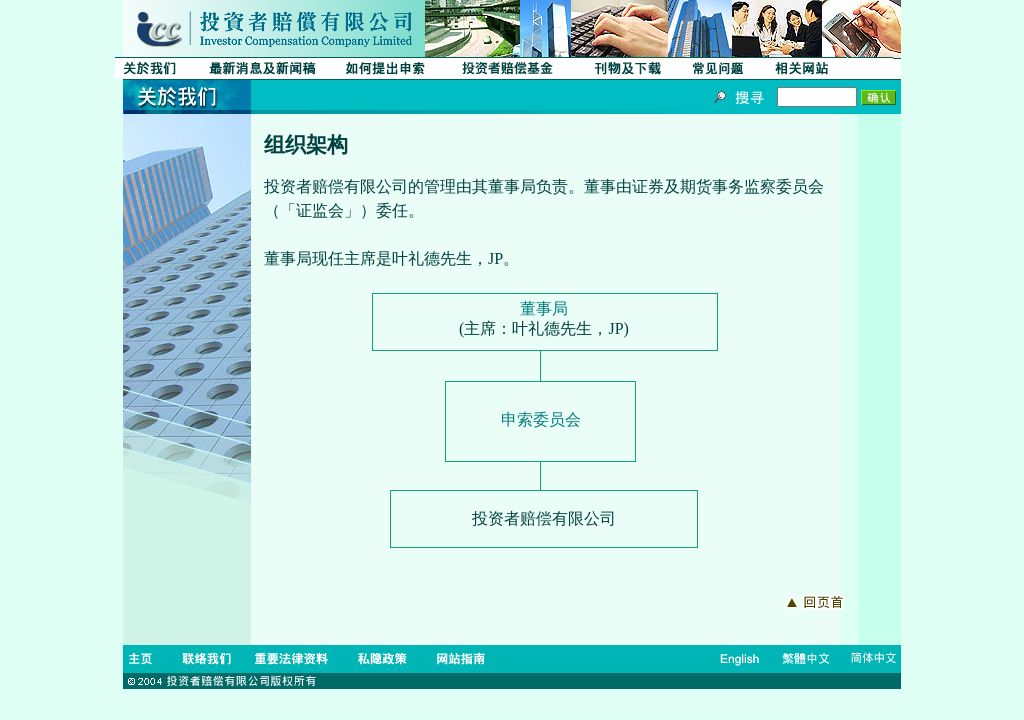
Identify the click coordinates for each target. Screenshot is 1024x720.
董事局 (544, 308)
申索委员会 (541, 419)
